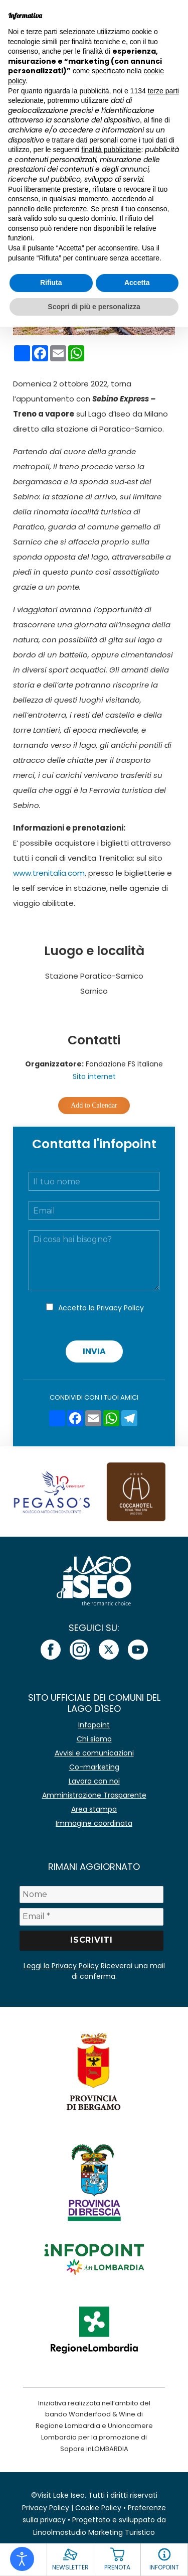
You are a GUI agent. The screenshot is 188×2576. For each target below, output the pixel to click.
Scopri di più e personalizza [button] (94, 307)
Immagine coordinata (94, 1823)
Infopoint (94, 1725)
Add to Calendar (94, 1105)
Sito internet (94, 1076)
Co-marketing (94, 1767)
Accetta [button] (137, 283)
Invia (94, 1351)
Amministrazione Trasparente (94, 1795)
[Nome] (92, 1894)
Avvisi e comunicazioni (94, 1753)
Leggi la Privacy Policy (61, 1966)
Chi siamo (94, 1739)
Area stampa (94, 1809)
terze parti (163, 91)
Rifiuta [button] (51, 283)
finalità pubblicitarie (111, 150)
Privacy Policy (120, 1308)
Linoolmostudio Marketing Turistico (94, 2532)
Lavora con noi (94, 1781)
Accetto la (101, 1308)
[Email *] (92, 1916)
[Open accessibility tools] (22, 2559)
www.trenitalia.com (49, 873)
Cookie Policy (98, 2508)
